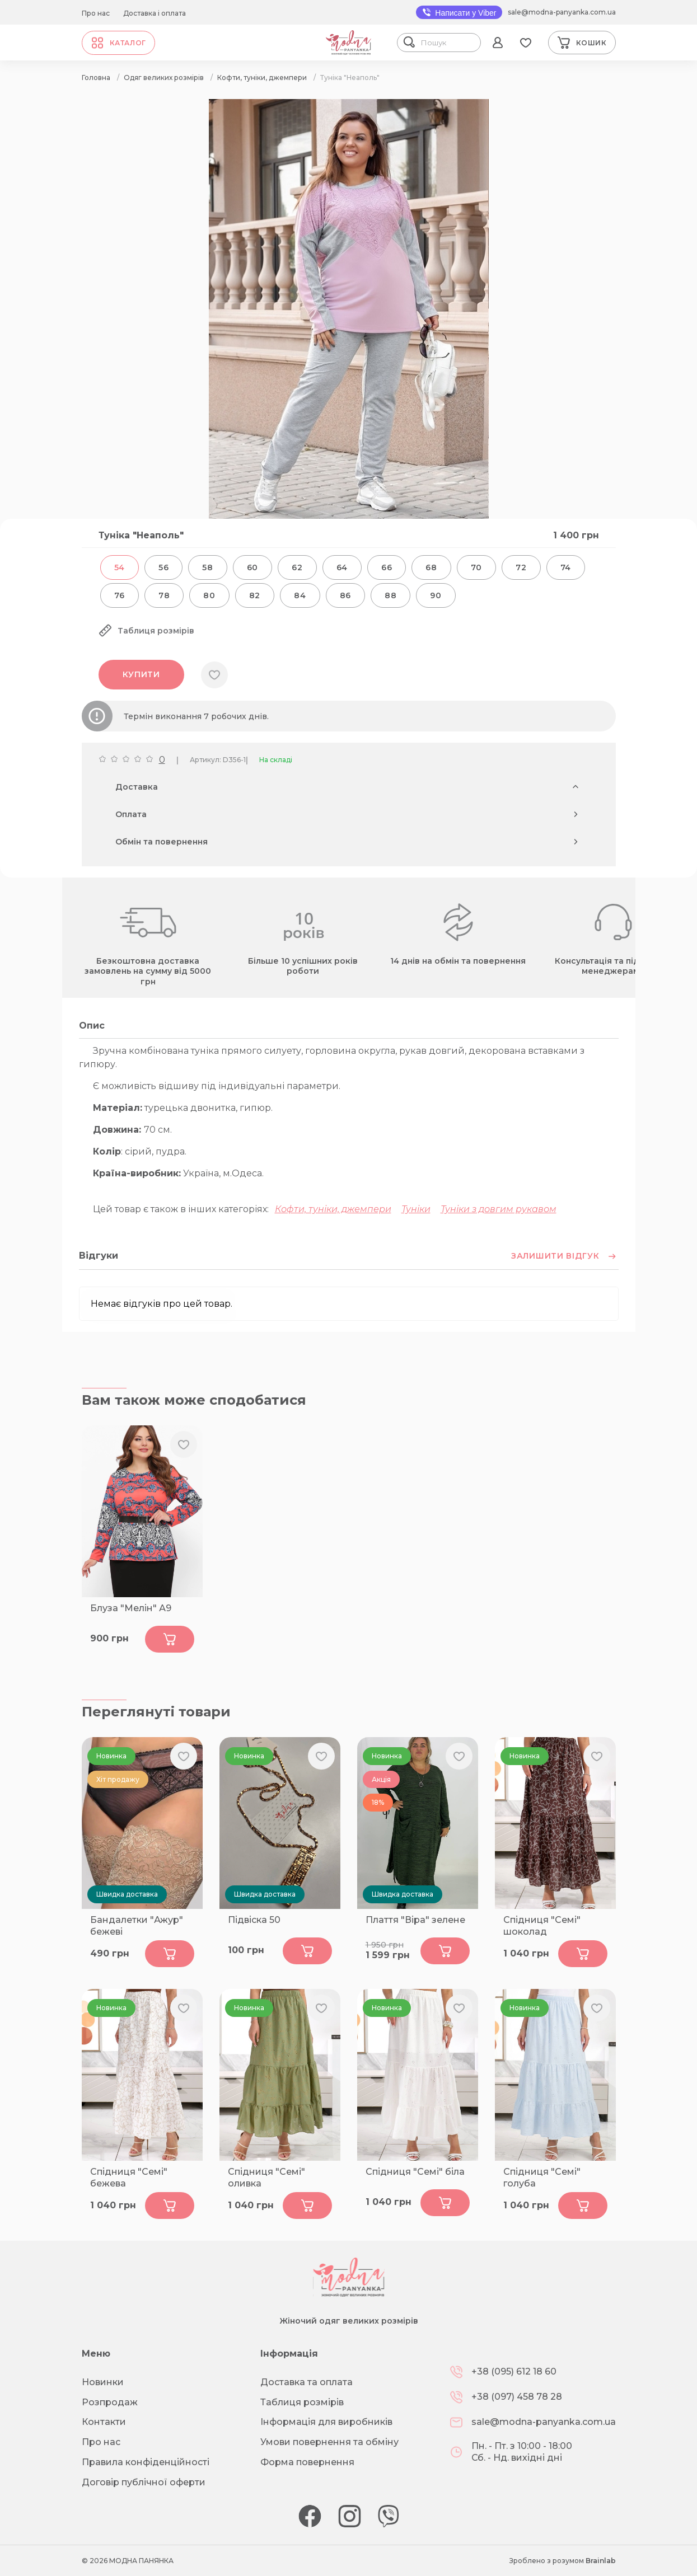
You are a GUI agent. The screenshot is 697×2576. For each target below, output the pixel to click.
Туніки (416, 1209)
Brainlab (601, 2560)
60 (252, 567)
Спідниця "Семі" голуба (542, 2177)
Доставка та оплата (306, 2382)
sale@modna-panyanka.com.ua (562, 12)
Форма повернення (307, 2462)
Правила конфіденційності (145, 2462)
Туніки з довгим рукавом (498, 1209)
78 (164, 595)
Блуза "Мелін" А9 (130, 1608)
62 (297, 567)
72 (521, 567)
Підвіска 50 (254, 1920)
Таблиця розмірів (302, 2402)
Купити (141, 674)
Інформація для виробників (326, 2422)
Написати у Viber (459, 12)
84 (300, 595)
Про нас (96, 13)
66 (386, 567)
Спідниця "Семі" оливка (266, 2177)
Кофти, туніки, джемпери (333, 1209)
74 (565, 567)
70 (476, 567)
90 (435, 595)
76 (119, 595)
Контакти (104, 2422)
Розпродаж (110, 2402)
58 (207, 567)
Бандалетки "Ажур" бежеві (136, 1926)
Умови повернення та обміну (329, 2442)
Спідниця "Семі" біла (415, 2171)
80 (209, 595)
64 (342, 567)
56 (163, 567)
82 (254, 595)
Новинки (103, 2382)
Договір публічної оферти (143, 2482)
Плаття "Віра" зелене (415, 1920)
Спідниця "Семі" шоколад (542, 1926)
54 (119, 567)
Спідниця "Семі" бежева (128, 2177)
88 (390, 595)
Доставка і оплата (154, 13)
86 (345, 595)
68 (431, 567)
